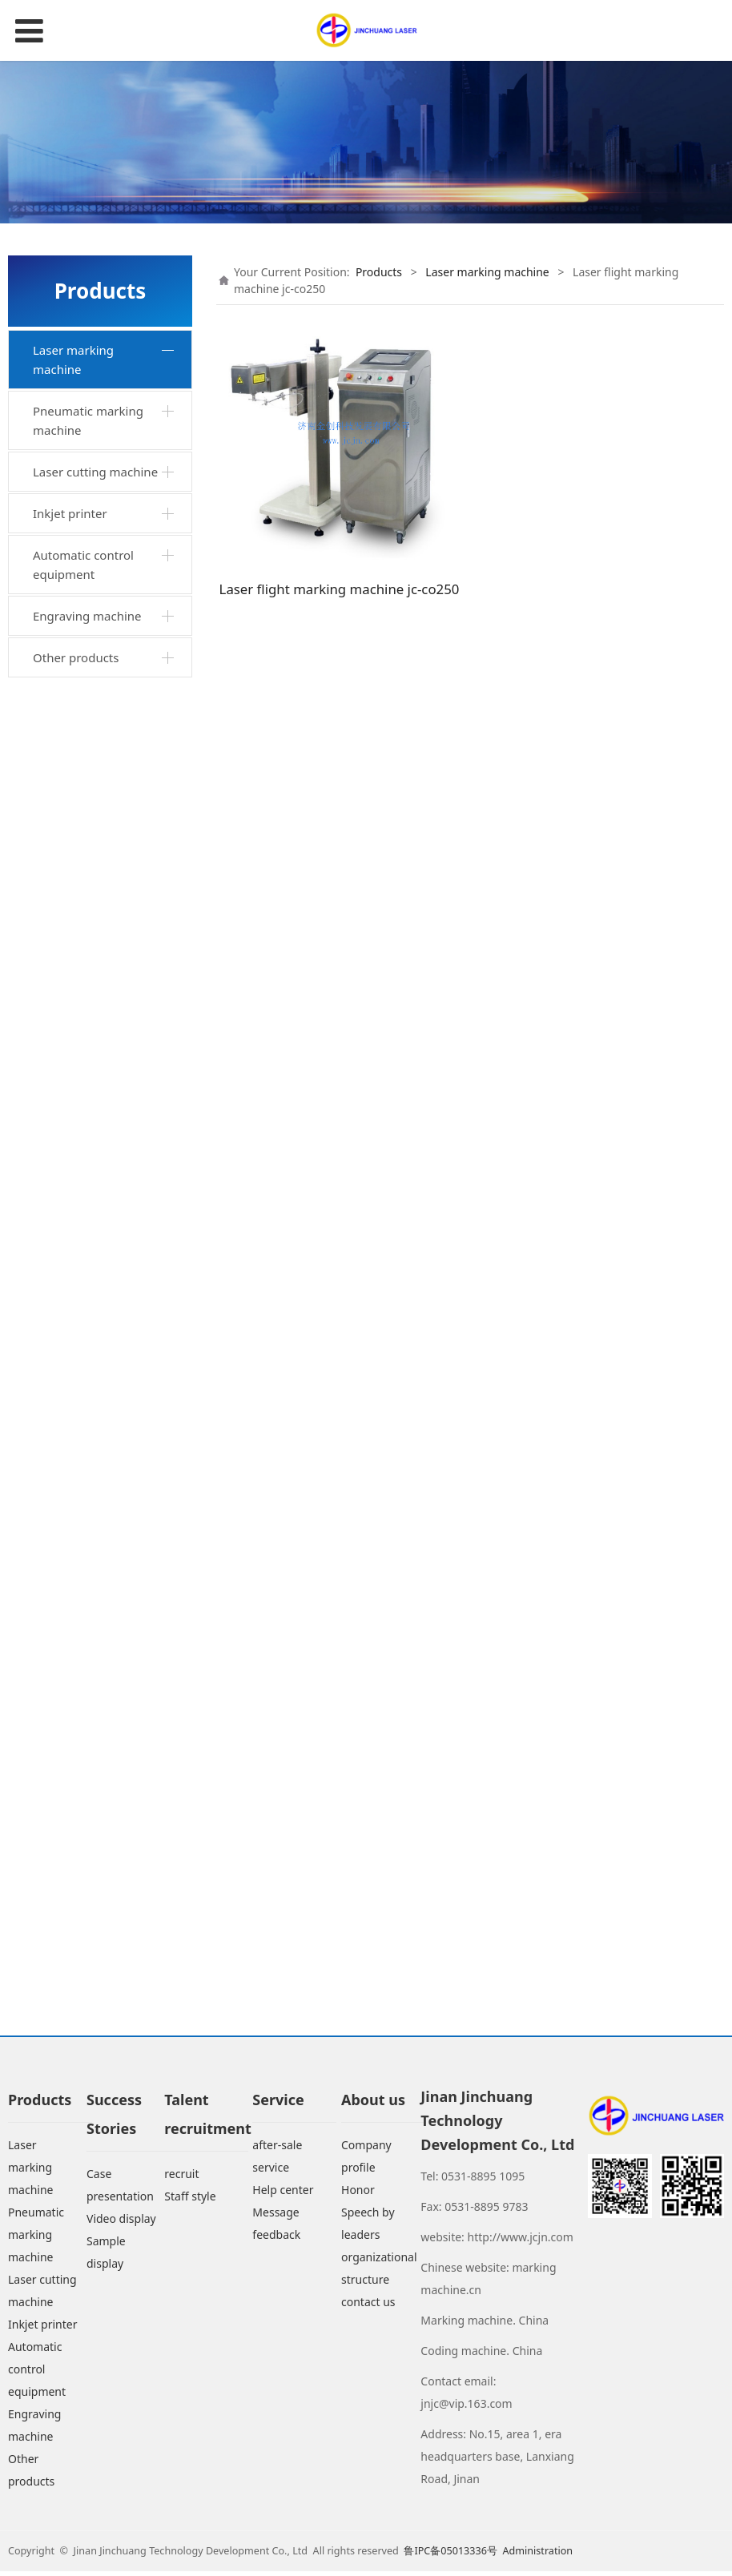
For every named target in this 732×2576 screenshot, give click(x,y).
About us (373, 2105)
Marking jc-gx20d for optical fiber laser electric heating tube (110, 612)
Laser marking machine (73, 359)
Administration (537, 2555)
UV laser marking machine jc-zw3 (89, 1476)
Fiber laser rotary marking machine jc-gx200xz (97, 543)
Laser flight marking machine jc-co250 (97, 1689)
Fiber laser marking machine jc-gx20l (95, 1282)
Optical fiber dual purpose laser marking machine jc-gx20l (103, 475)
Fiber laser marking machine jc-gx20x (95, 856)
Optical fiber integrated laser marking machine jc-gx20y (105, 983)
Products (379, 271)
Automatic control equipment (83, 1894)
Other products (76, 1987)
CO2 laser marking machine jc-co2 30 (93, 1573)
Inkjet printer (70, 1843)
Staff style (189, 2201)
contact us (368, 2307)
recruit (181, 2179)
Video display (121, 2224)
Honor (358, 2195)
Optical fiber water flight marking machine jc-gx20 (110, 1331)
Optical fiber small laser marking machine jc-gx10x (106, 797)
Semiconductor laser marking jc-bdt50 (98, 1524)
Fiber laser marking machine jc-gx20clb (95, 1089)
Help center (282, 2195)
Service (278, 2105)
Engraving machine (87, 1946)
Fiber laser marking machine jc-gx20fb (95, 1379)
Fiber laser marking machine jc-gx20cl (95, 1041)
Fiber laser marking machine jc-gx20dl (95, 1186)
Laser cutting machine (95, 1802)
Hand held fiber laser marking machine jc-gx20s (99, 729)
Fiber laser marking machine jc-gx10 (95, 1427)
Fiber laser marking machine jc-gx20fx (95, 1234)
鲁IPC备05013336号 (452, 2555)
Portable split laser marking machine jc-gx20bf (97, 914)
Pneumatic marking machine (88, 1750)
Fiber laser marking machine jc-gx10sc (95, 670)
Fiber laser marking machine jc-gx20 (95, 416)
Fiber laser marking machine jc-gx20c (95, 1137)
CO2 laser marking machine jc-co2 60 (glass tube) (107, 1631)
